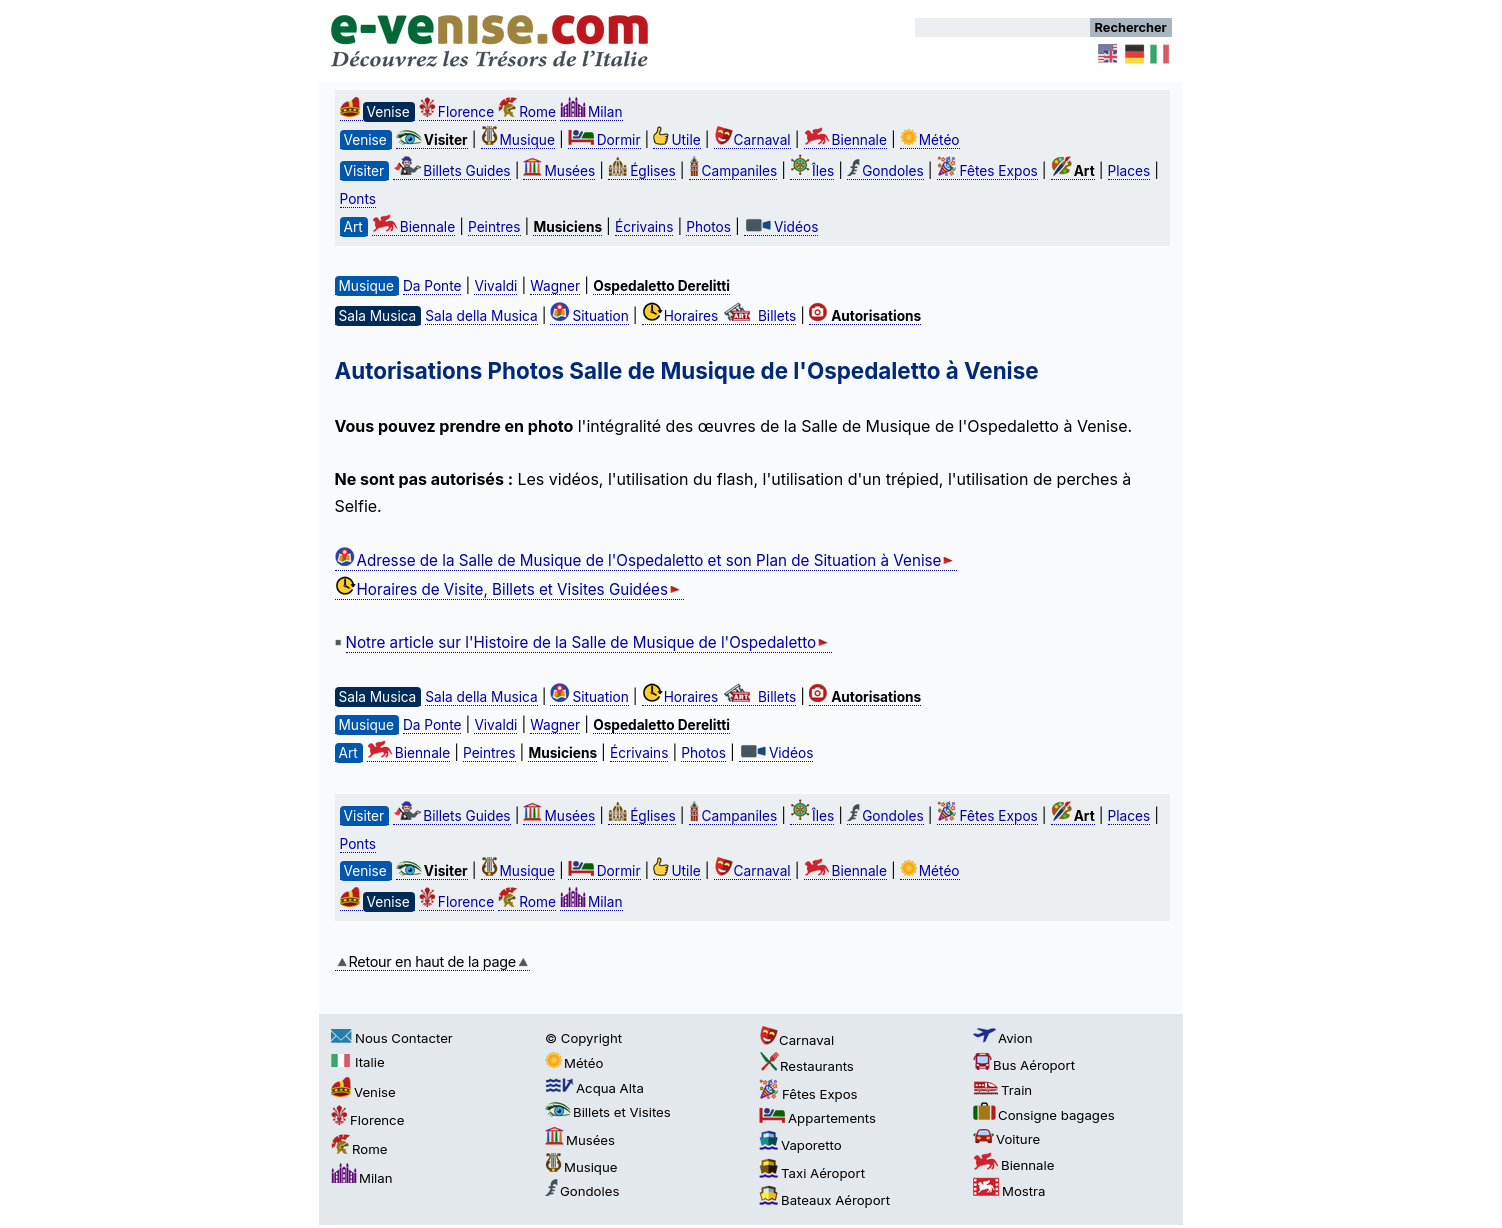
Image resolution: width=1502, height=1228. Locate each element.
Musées (559, 171)
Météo (930, 140)
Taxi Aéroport (812, 1173)
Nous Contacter (392, 1038)
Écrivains (644, 227)
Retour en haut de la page (432, 961)
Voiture (1006, 1139)
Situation (589, 316)
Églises (642, 171)
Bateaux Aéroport (824, 1200)
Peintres (494, 227)
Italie (358, 1062)
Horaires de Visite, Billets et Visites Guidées (509, 589)
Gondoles (885, 171)
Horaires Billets (719, 316)
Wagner (555, 286)
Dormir (604, 140)
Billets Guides (451, 171)
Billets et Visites (608, 1112)
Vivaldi (495, 286)
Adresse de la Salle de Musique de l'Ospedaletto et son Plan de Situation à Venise (646, 560)
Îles (812, 171)
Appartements (817, 1118)
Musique (518, 140)
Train (1002, 1090)
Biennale (845, 140)
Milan (591, 112)
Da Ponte (432, 286)
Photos (708, 227)
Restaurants (806, 1066)
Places (1129, 171)
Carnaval (752, 140)
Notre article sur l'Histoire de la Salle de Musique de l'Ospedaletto (589, 642)
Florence (456, 112)
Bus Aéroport (1024, 1065)
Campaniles (733, 171)
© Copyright (583, 1038)
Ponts (358, 199)
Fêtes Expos (987, 171)
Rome (527, 112)
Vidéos (781, 227)
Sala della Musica (481, 316)
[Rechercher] (1002, 27)
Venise (363, 1092)
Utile (676, 140)
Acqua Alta (594, 1088)
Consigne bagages (1044, 1115)
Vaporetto (800, 1145)
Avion (1003, 1038)
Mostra (1009, 1191)
